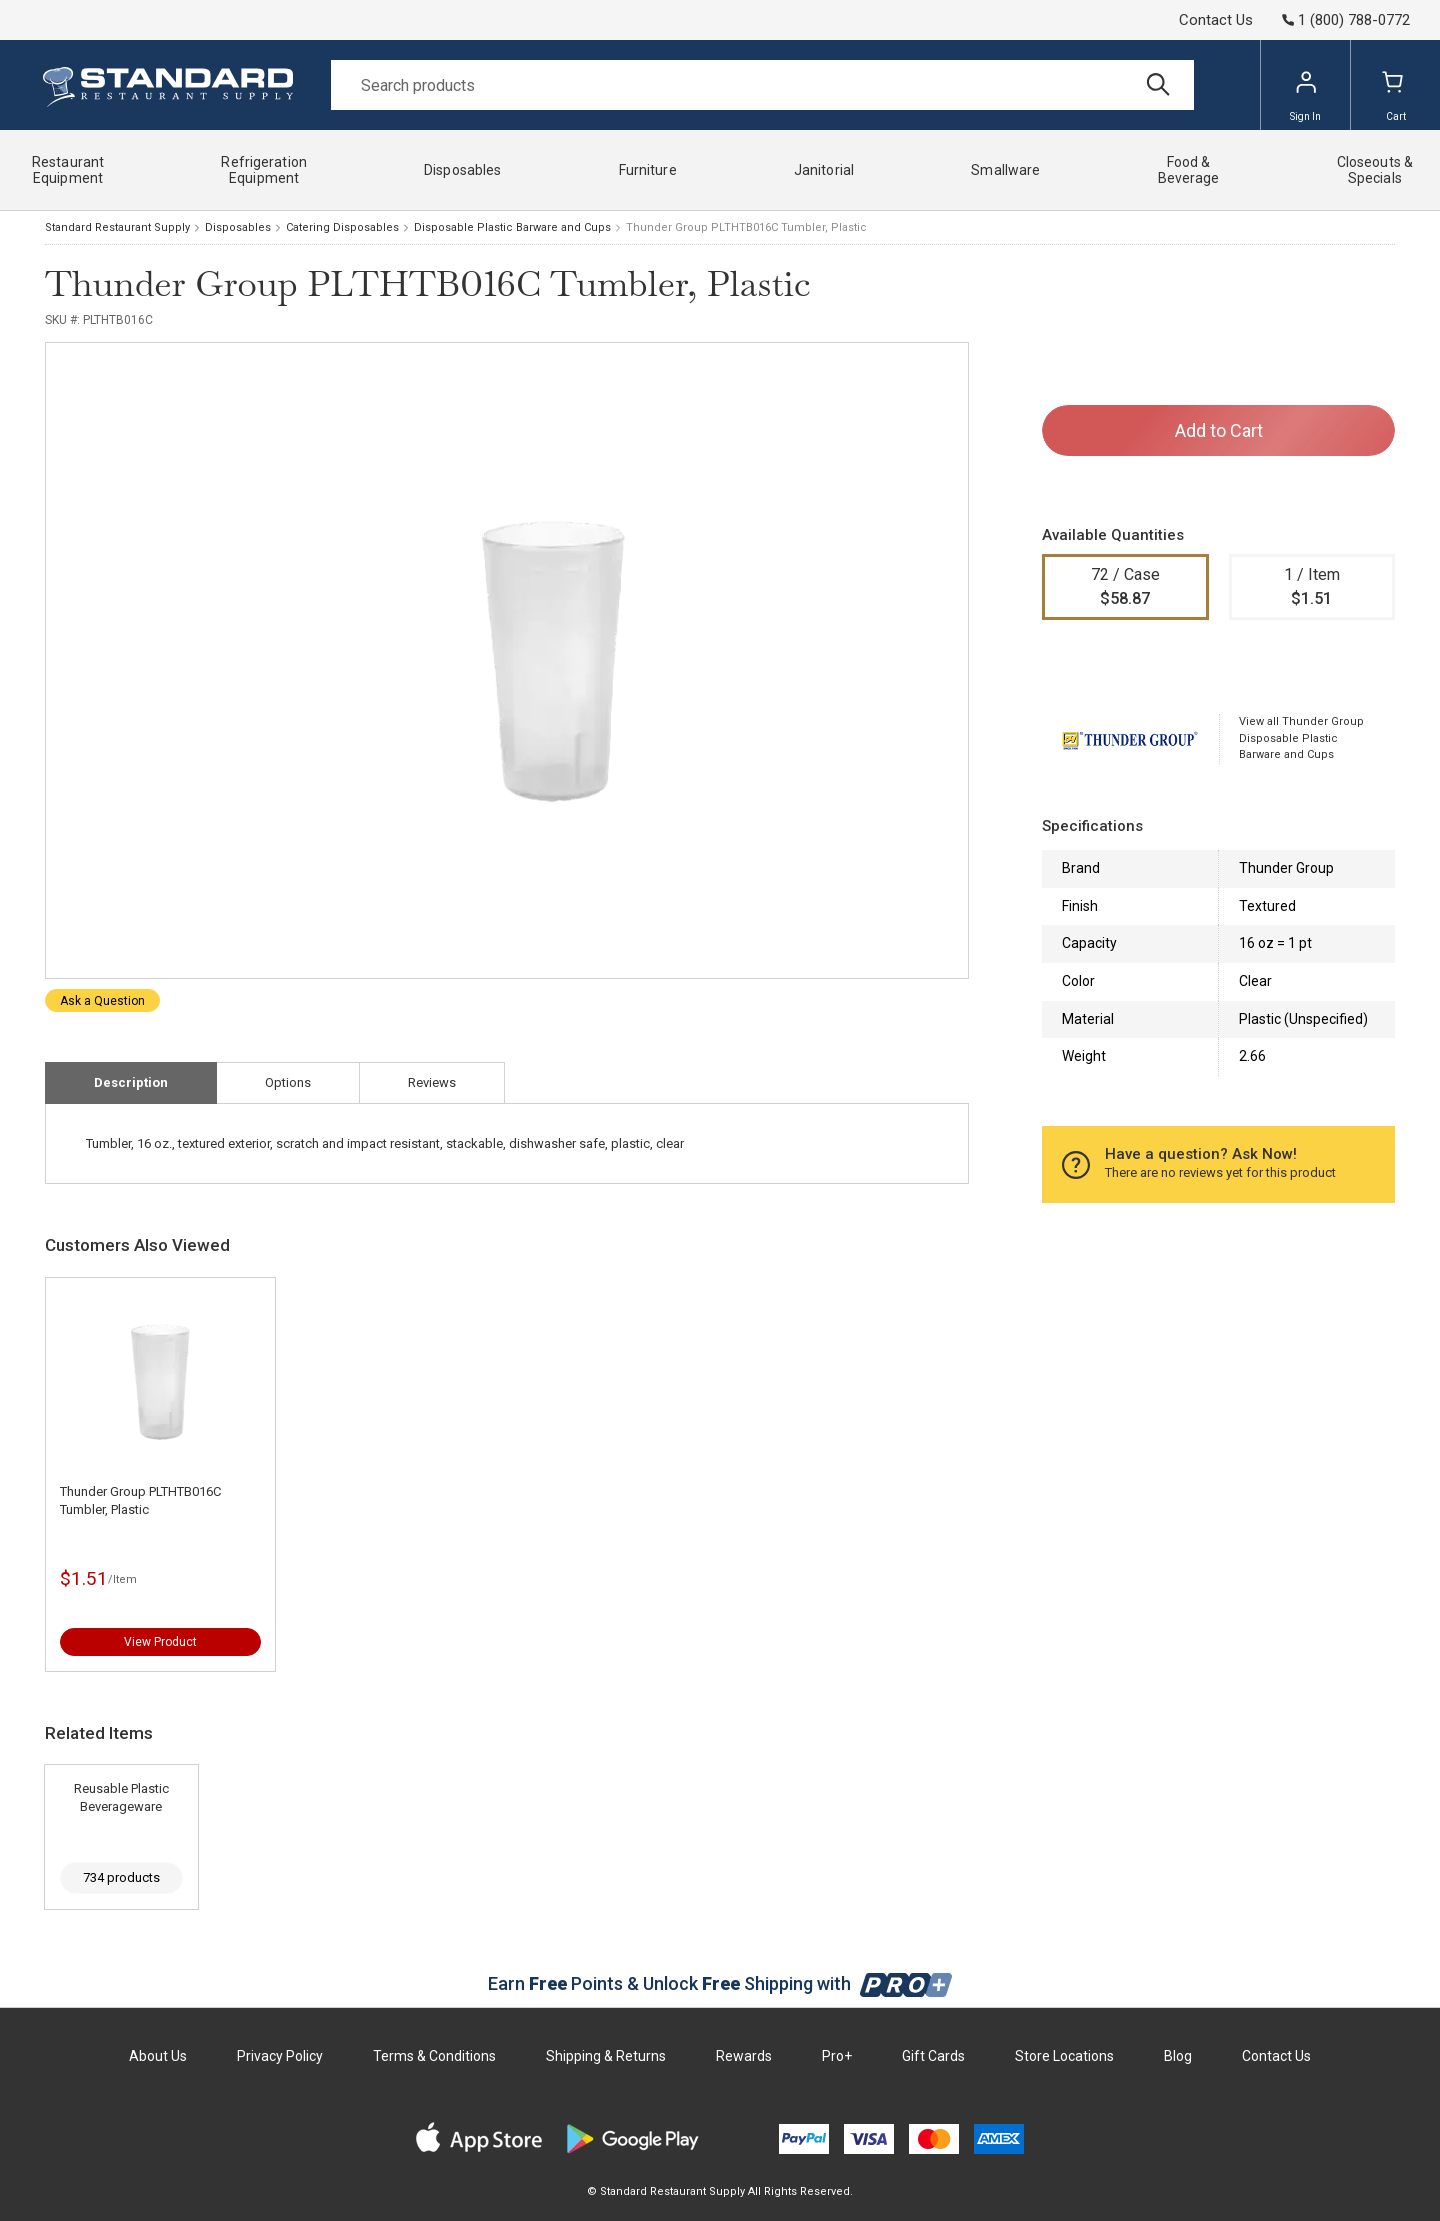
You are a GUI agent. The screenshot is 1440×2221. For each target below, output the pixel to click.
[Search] (762, 85)
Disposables (238, 227)
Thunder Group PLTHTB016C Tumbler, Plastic (140, 1500)
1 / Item (1312, 588)
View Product (160, 1642)
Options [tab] (288, 1082)
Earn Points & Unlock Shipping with (720, 1983)
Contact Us (1216, 20)
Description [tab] (131, 1082)
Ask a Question (102, 1001)
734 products (121, 1877)
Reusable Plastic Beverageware (121, 1797)
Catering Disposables (342, 227)
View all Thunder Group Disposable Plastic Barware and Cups (1301, 738)
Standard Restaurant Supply (117, 227)
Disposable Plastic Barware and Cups (512, 227)
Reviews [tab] (432, 1082)
